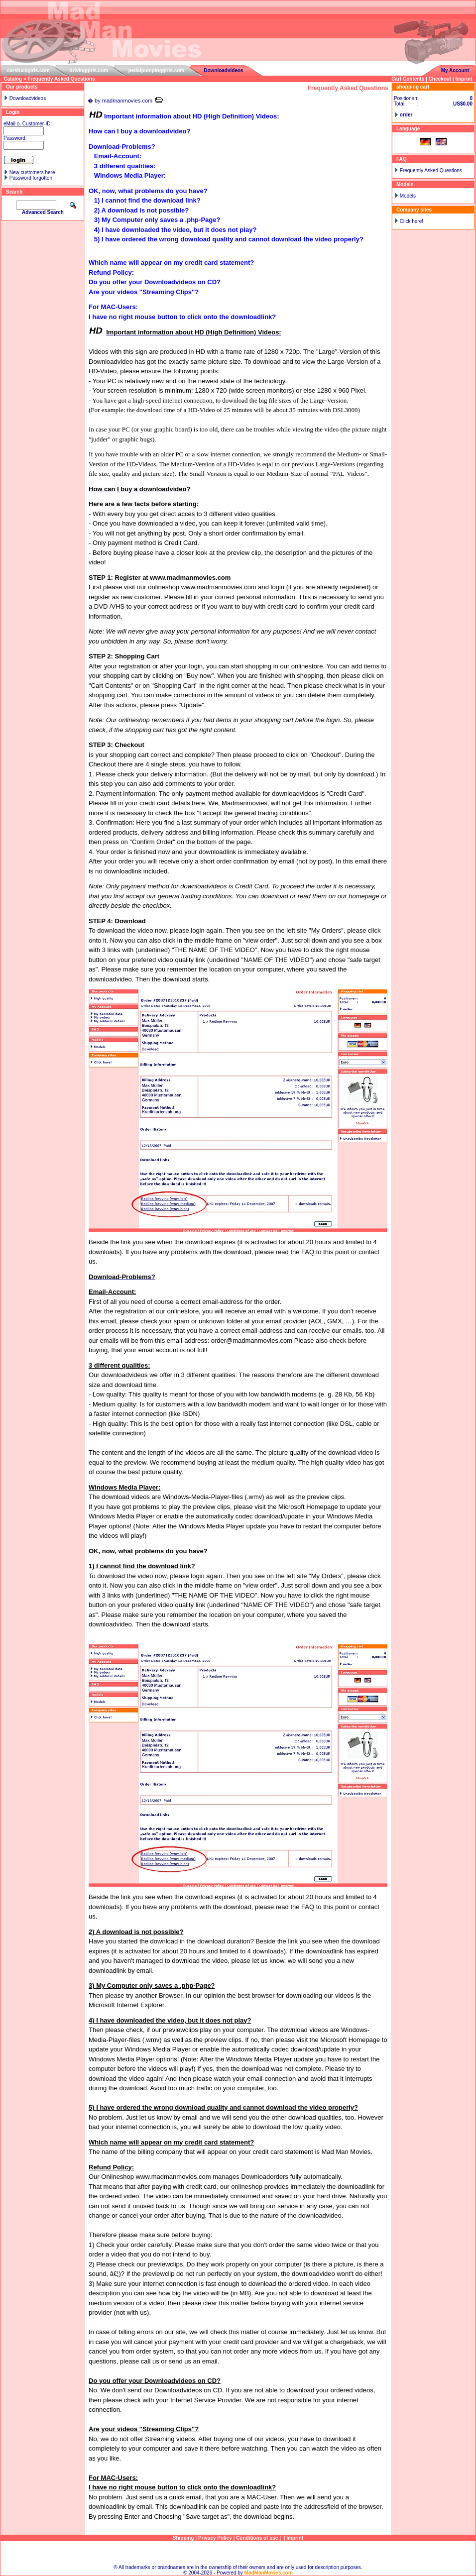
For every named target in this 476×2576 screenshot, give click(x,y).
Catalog (13, 79)
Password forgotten (30, 178)
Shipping (183, 2538)
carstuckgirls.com (28, 70)
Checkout (440, 79)
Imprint (464, 79)
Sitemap (238, 2553)
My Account (455, 70)
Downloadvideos (223, 70)
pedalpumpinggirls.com (156, 70)
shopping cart (412, 87)
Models (408, 196)
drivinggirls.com (89, 70)
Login (12, 112)
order (406, 114)
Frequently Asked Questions (61, 79)
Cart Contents (407, 79)
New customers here (32, 172)
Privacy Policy (215, 2538)
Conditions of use (257, 2538)
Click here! (411, 221)
